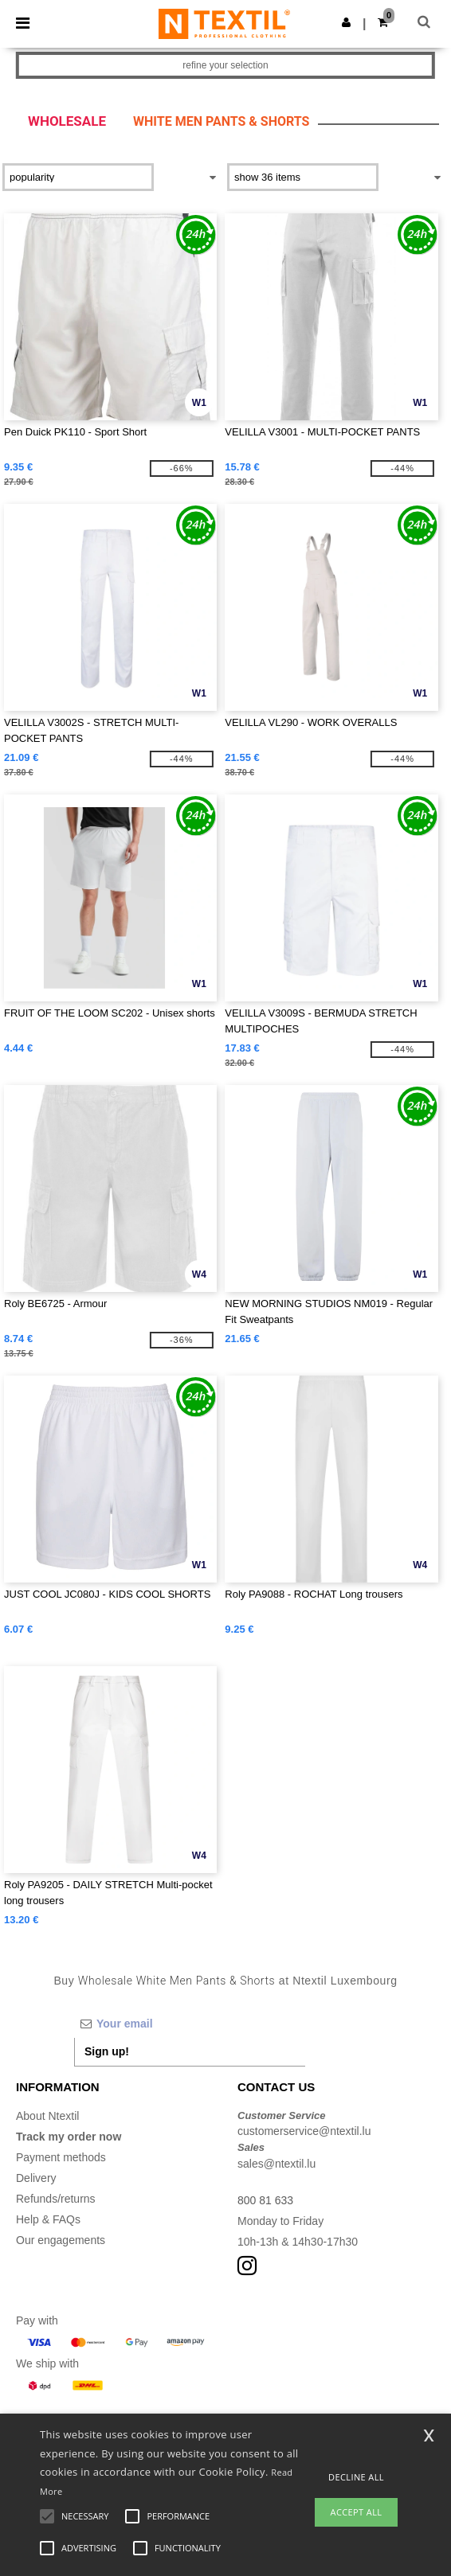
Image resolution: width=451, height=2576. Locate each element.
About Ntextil (47, 2116)
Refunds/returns (56, 2198)
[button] (346, 22)
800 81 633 (265, 2200)
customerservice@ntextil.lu (304, 2131)
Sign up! (106, 2051)
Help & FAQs (48, 2219)
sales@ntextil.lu (276, 2163)
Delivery (36, 2178)
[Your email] (189, 2023)
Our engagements (60, 2240)
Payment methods (61, 2157)
